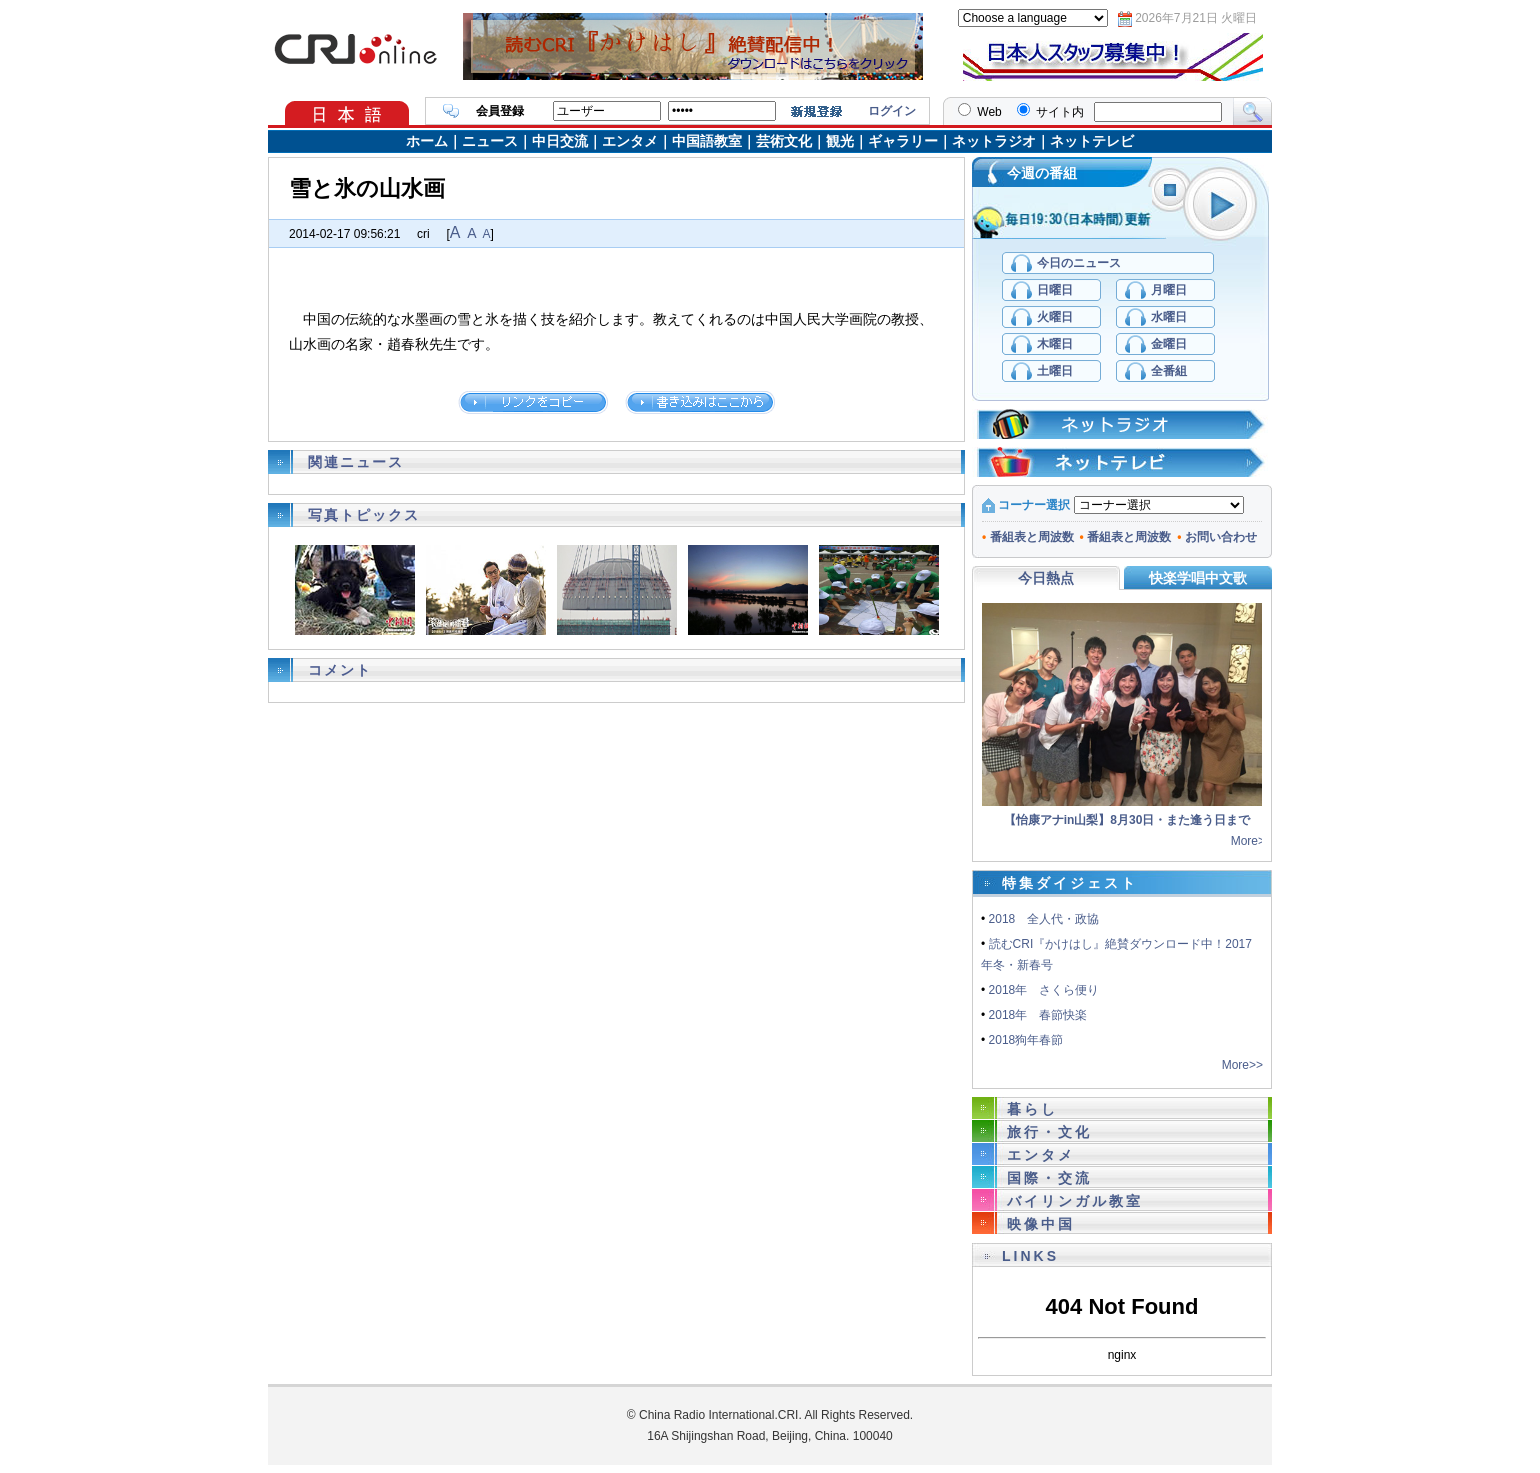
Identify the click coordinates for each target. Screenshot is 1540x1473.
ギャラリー (903, 141)
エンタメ (630, 141)
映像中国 (1041, 1224)
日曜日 (1055, 290)
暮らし (1032, 1109)
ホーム (427, 141)
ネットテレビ (1092, 141)
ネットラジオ (994, 141)
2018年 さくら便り (1044, 990)
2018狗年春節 (1026, 1040)
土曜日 (1055, 371)
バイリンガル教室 (1075, 1201)
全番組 (1169, 371)
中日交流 (560, 141)
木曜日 (1055, 344)
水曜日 (1169, 317)
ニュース (490, 141)
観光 (840, 141)
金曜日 (1169, 344)
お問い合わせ (1217, 537)
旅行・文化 (1049, 1132)
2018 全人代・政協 (1044, 919)
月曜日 (1169, 290)
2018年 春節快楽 (1038, 1015)
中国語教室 (707, 141)
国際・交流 (1049, 1178)
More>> (1251, 841)
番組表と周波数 (1028, 537)
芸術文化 (784, 141)
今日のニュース (1079, 263)
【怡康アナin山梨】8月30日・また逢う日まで (1127, 820)
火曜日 (1055, 317)
